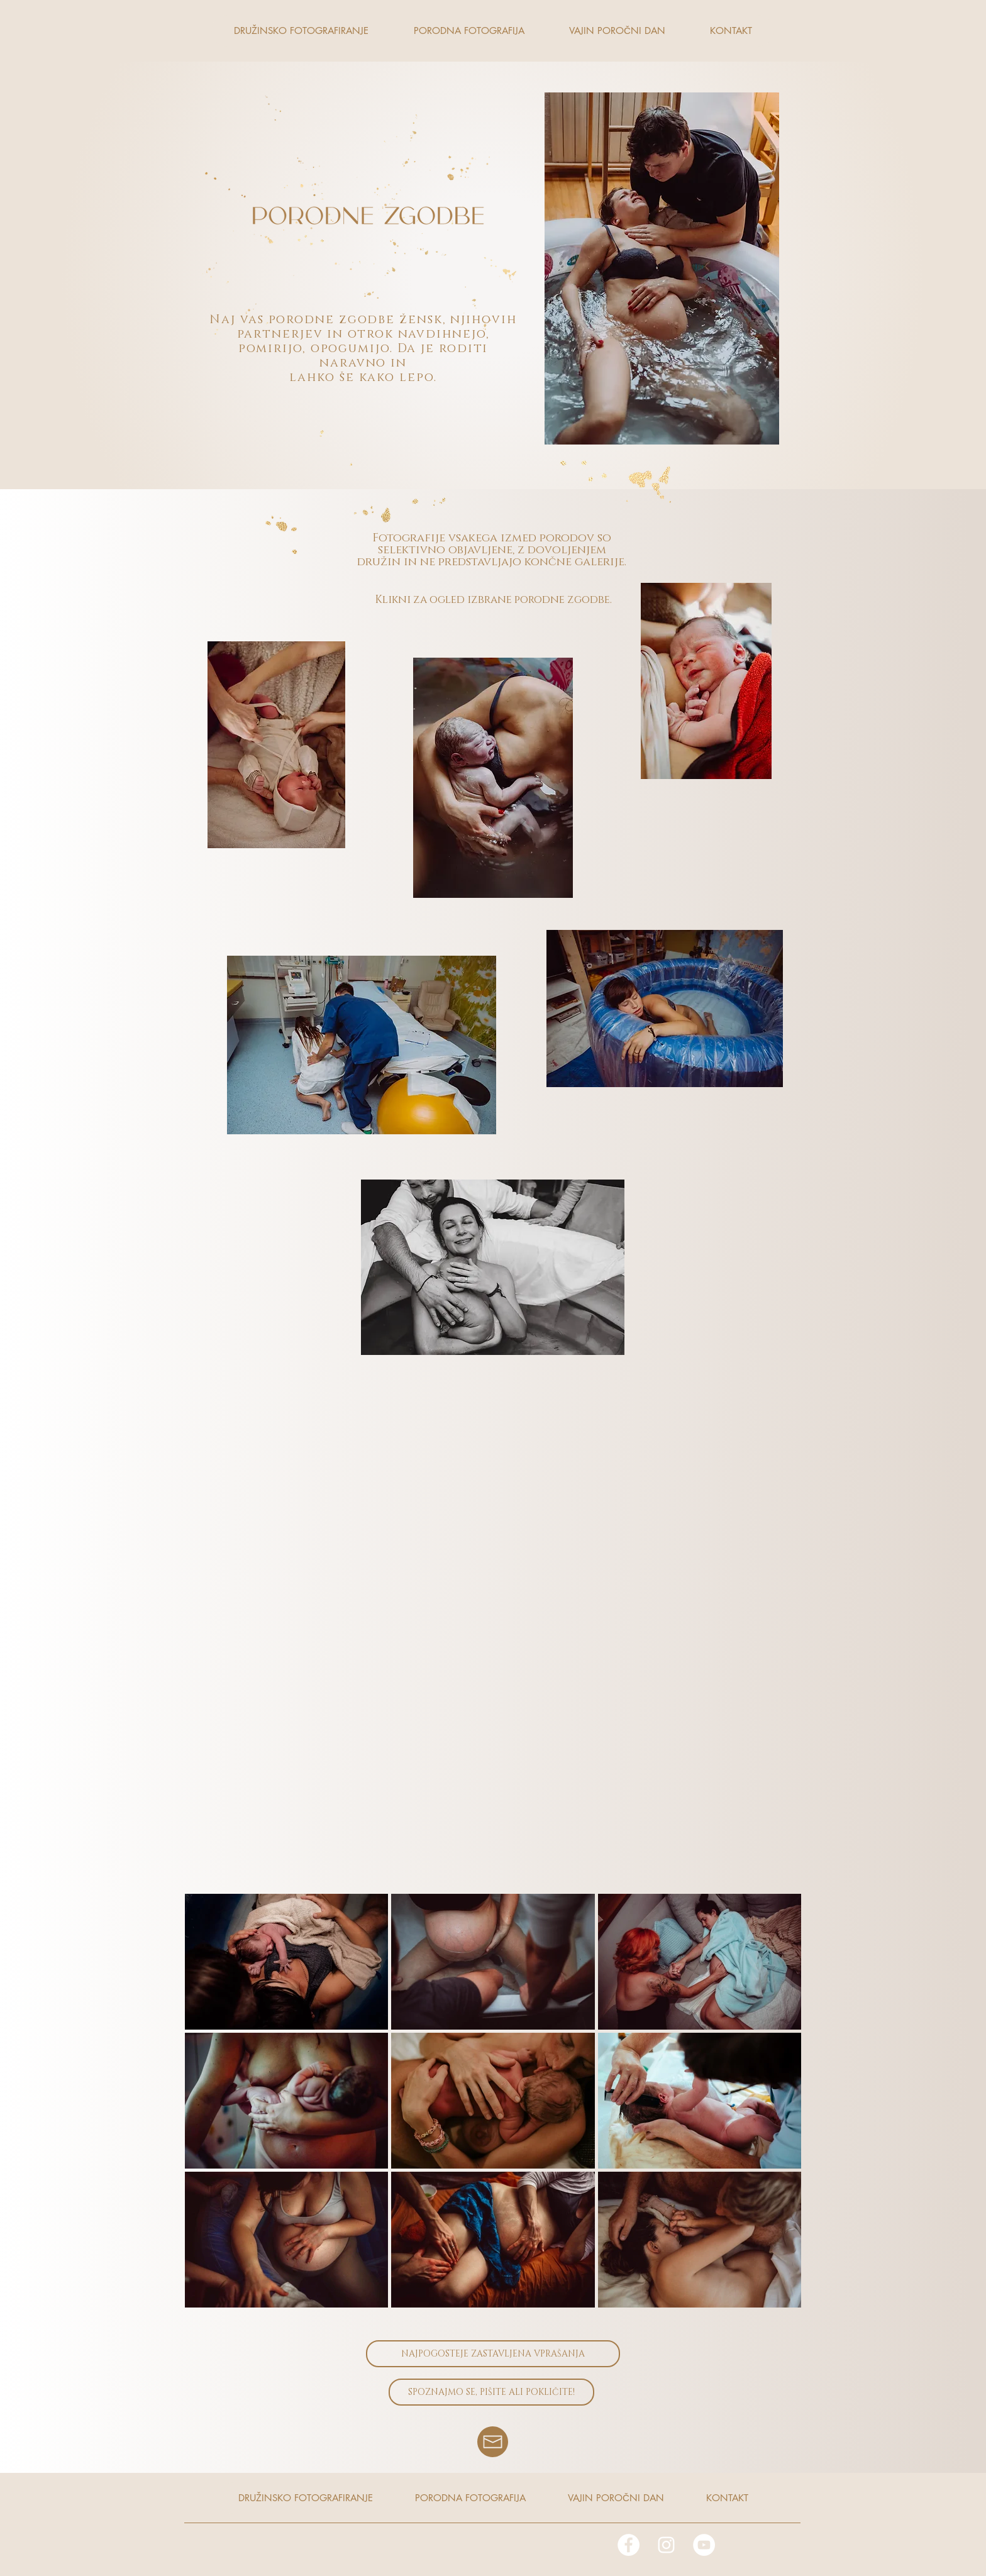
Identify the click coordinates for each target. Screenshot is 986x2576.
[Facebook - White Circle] (629, 2545)
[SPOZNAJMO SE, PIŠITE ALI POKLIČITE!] (491, 2392)
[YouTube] (704, 2545)
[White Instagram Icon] (666, 2545)
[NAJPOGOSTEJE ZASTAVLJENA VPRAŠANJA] (493, 2353)
